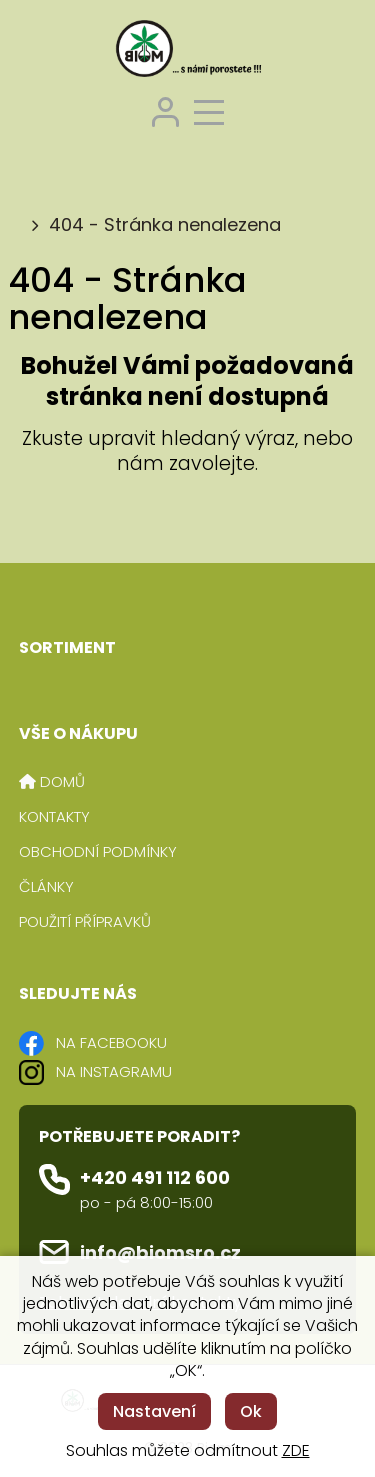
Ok (251, 1411)
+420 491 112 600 (155, 1177)
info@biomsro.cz (160, 1252)
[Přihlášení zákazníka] (165, 109)
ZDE (296, 1450)
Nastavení (154, 1411)
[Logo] (188, 51)
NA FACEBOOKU (111, 1042)
